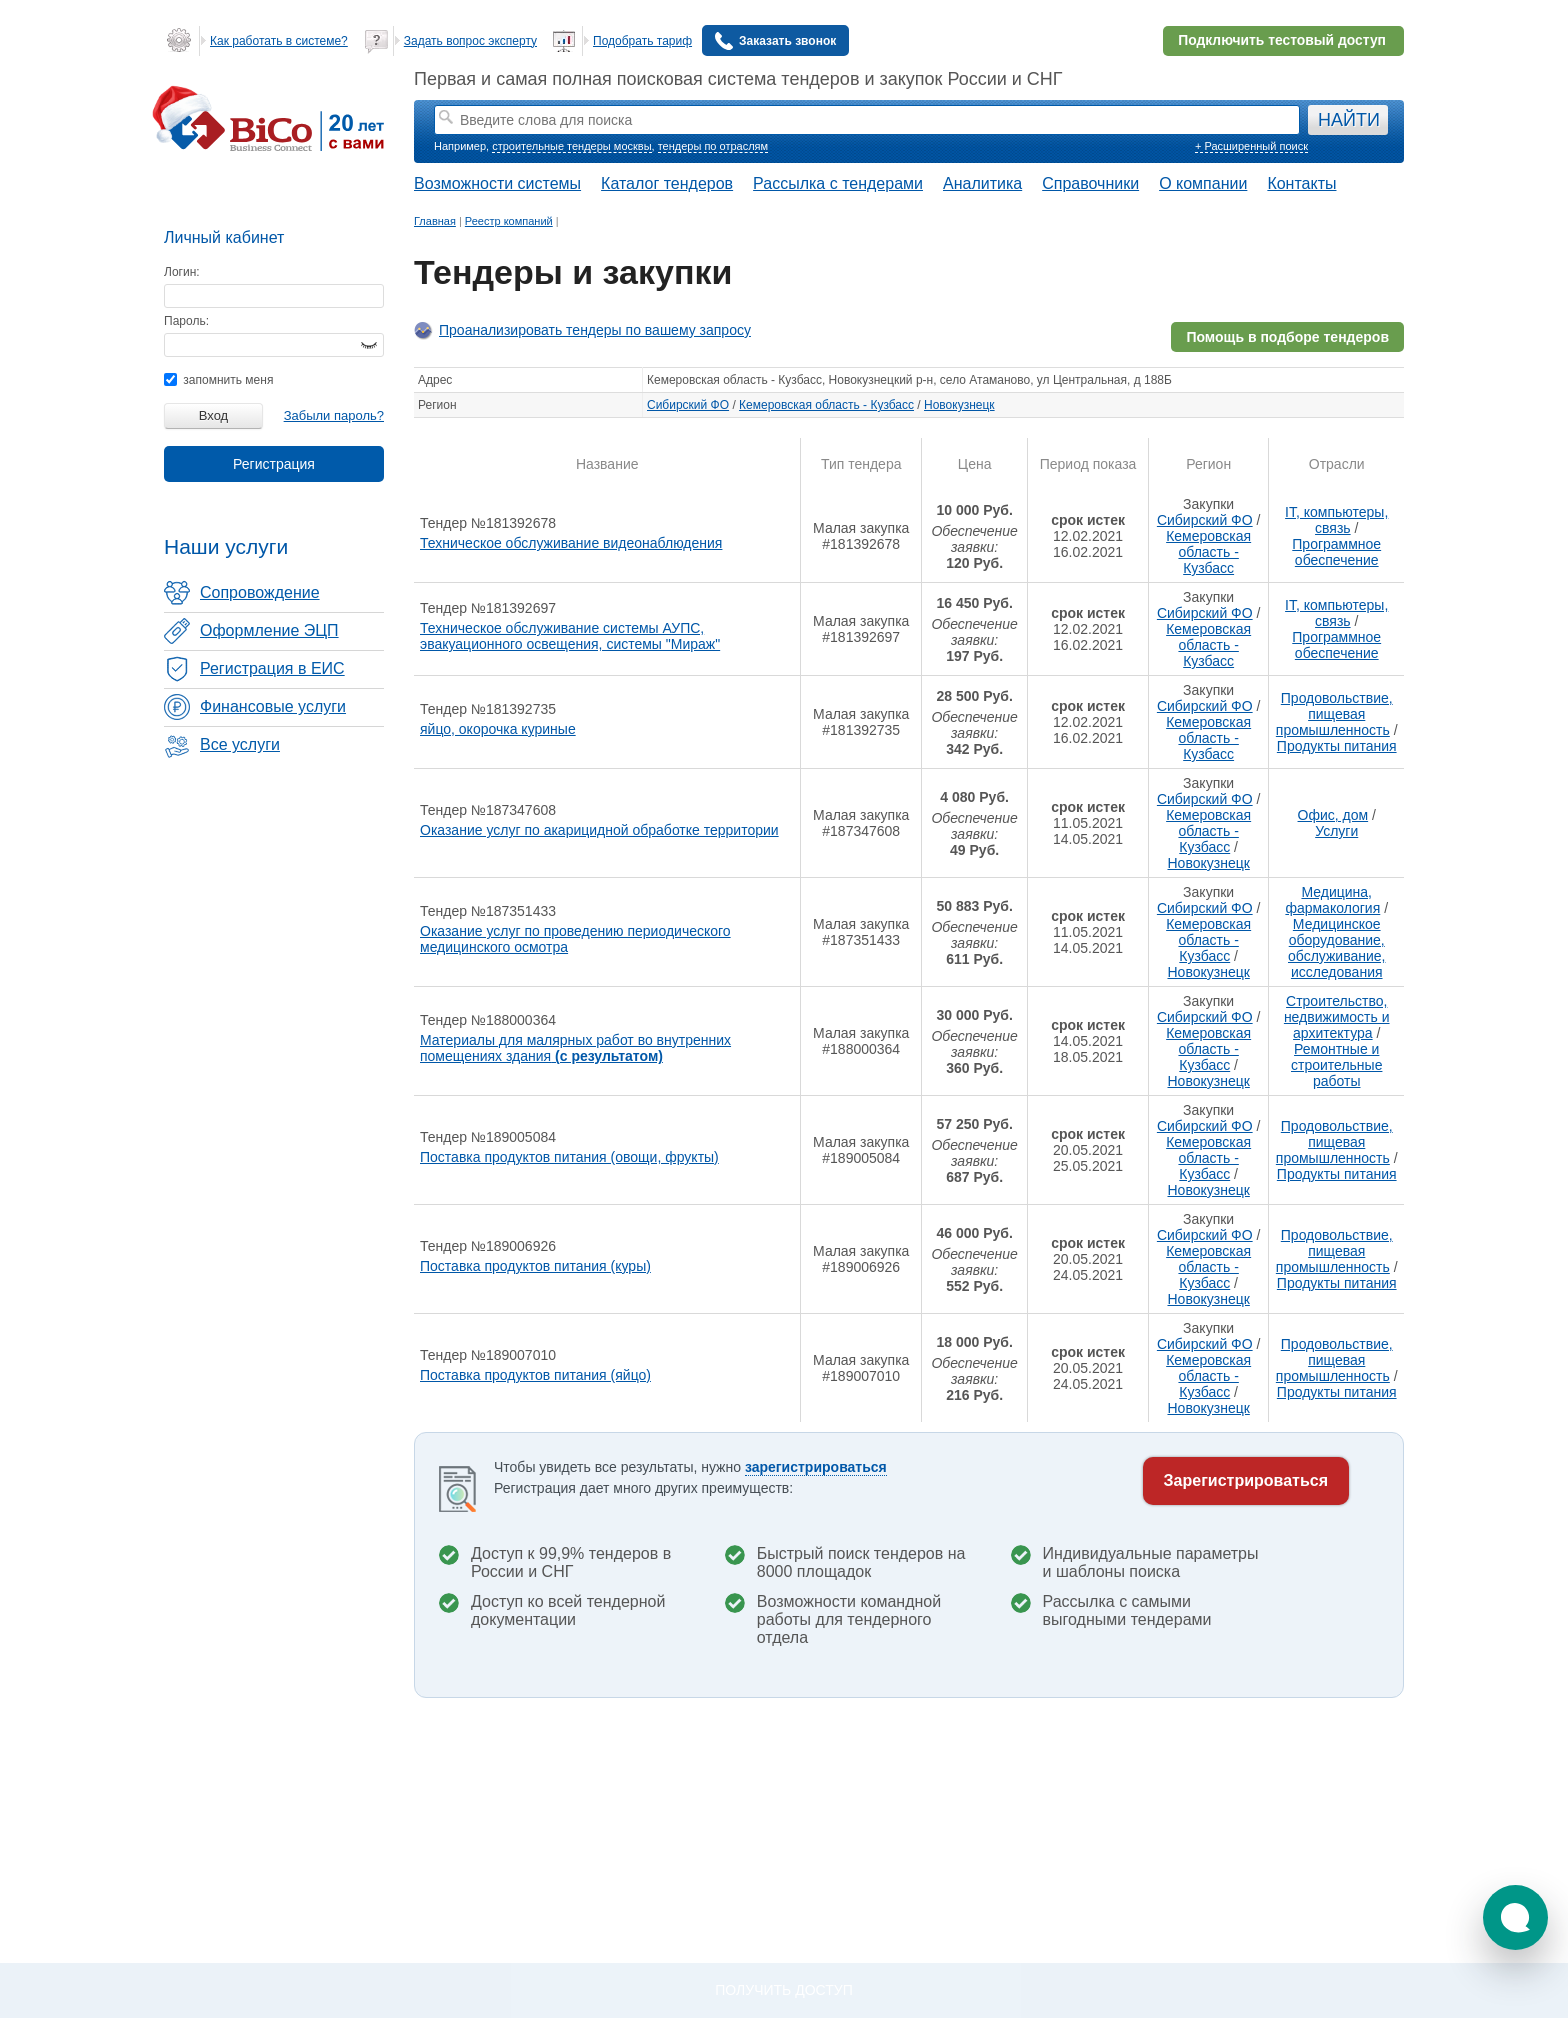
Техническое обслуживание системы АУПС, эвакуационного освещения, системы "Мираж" (570, 636)
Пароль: (186, 321)
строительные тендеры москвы (571, 146)
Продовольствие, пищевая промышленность (1334, 714)
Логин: (182, 272)
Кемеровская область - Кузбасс (826, 405)
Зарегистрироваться (1246, 1480)
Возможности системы (497, 183)
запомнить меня (218, 380)
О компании (1203, 183)
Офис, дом (1333, 815)
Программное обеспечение (1336, 552)
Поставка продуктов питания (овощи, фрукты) (569, 1157)
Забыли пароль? (334, 415)
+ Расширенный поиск (1251, 146)
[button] (1515, 1917)
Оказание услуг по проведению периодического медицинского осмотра (575, 939)
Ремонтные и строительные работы (1336, 1065)
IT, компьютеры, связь (1336, 520)
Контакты (1301, 183)
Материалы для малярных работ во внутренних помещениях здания (575, 1048)
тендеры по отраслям (713, 146)
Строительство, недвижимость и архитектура (1337, 1017)
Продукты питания (1337, 746)
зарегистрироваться (816, 1467)
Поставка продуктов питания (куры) (535, 1266)
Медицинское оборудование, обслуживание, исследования (1336, 948)
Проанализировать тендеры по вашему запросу (595, 330)
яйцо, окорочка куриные (498, 729)
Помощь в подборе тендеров (1287, 337)
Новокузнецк (959, 405)
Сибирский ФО (688, 405)
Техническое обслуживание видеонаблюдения (571, 543)
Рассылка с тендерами (838, 183)
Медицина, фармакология (1332, 900)
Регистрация (274, 464)
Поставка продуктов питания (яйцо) (535, 1375)
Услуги (1336, 831)
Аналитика (982, 183)
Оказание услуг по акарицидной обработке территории (599, 830)
